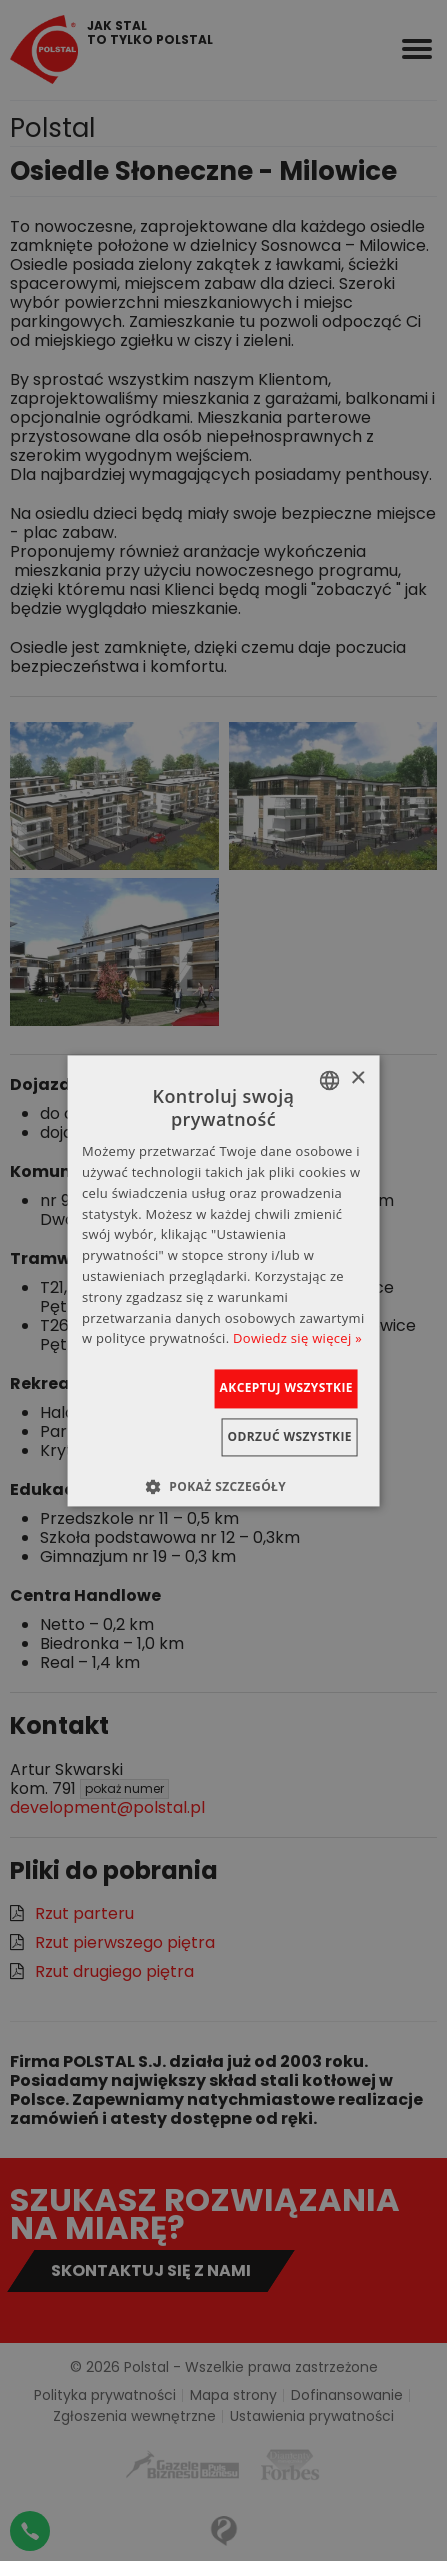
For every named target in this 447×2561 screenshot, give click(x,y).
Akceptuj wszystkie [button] (286, 1388)
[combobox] (330, 1080)
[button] (223, 1486)
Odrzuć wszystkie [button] (290, 1436)
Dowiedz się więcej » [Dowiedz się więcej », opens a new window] (297, 1339)
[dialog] (223, 1280)
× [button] (357, 1078)
